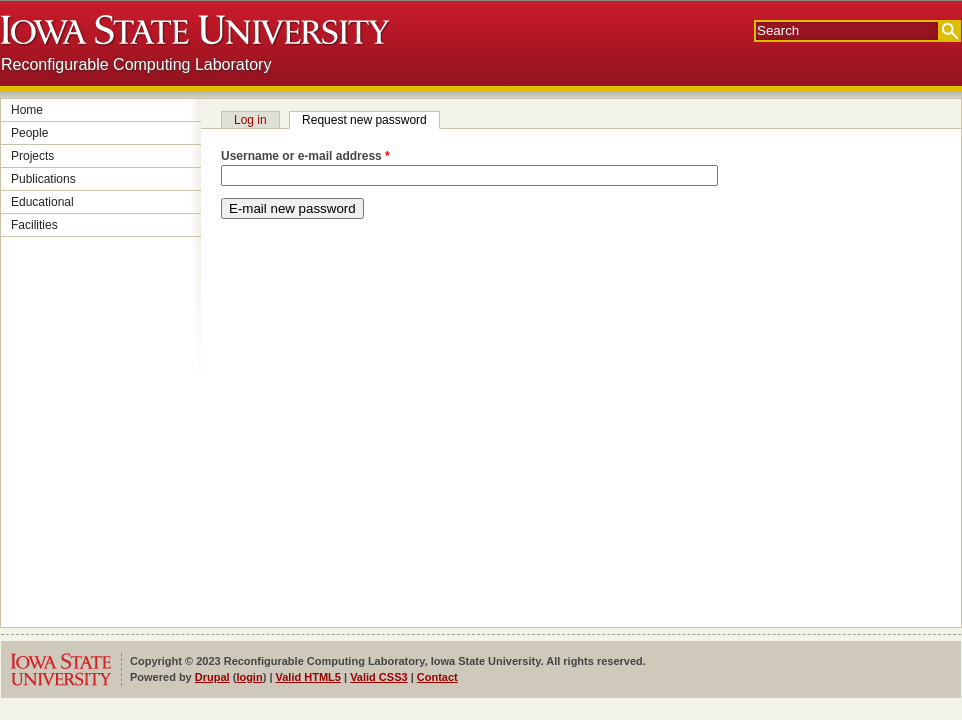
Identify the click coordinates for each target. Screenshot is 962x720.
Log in (250, 120)
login (249, 677)
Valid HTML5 (308, 677)
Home (27, 110)
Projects (32, 156)
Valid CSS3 (378, 677)
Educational (42, 202)
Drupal (212, 677)
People (29, 133)
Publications (43, 179)
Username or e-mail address (305, 156)
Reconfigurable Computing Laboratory (136, 64)
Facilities (34, 225)
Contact (437, 677)
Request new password (371, 120)
